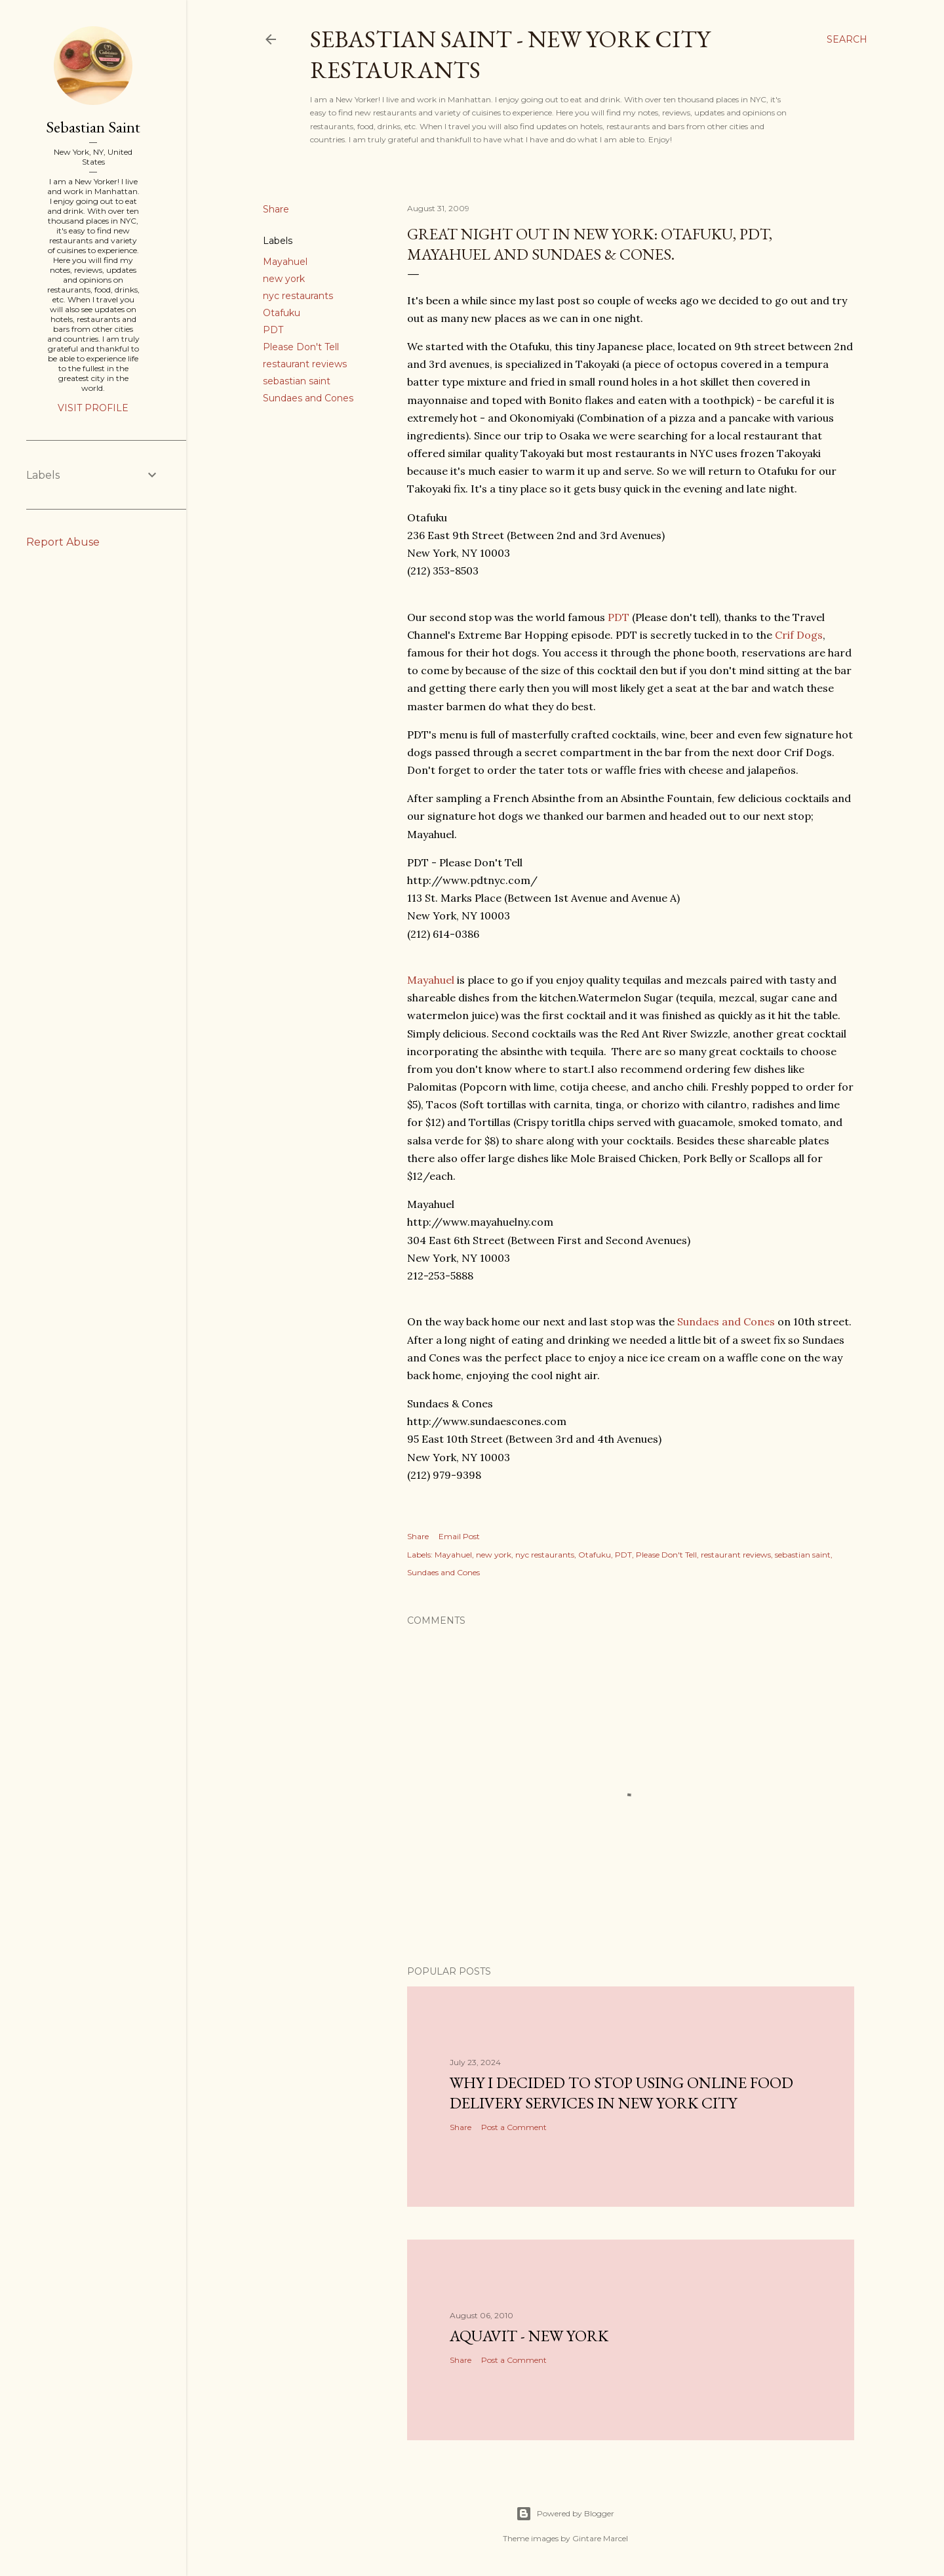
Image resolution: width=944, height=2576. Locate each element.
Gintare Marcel (600, 2538)
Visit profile (93, 408)
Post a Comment (514, 2127)
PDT (273, 330)
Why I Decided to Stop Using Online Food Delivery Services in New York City (621, 2092)
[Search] (847, 39)
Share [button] (276, 209)
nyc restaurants (298, 296)
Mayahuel (285, 262)
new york (284, 279)
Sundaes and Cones (308, 398)
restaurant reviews (305, 364)
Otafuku (281, 313)
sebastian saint (296, 381)
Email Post (459, 1536)
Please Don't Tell (301, 347)
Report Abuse (63, 542)
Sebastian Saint (93, 127)
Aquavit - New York (529, 2335)
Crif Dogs (799, 634)
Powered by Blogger (565, 2514)
